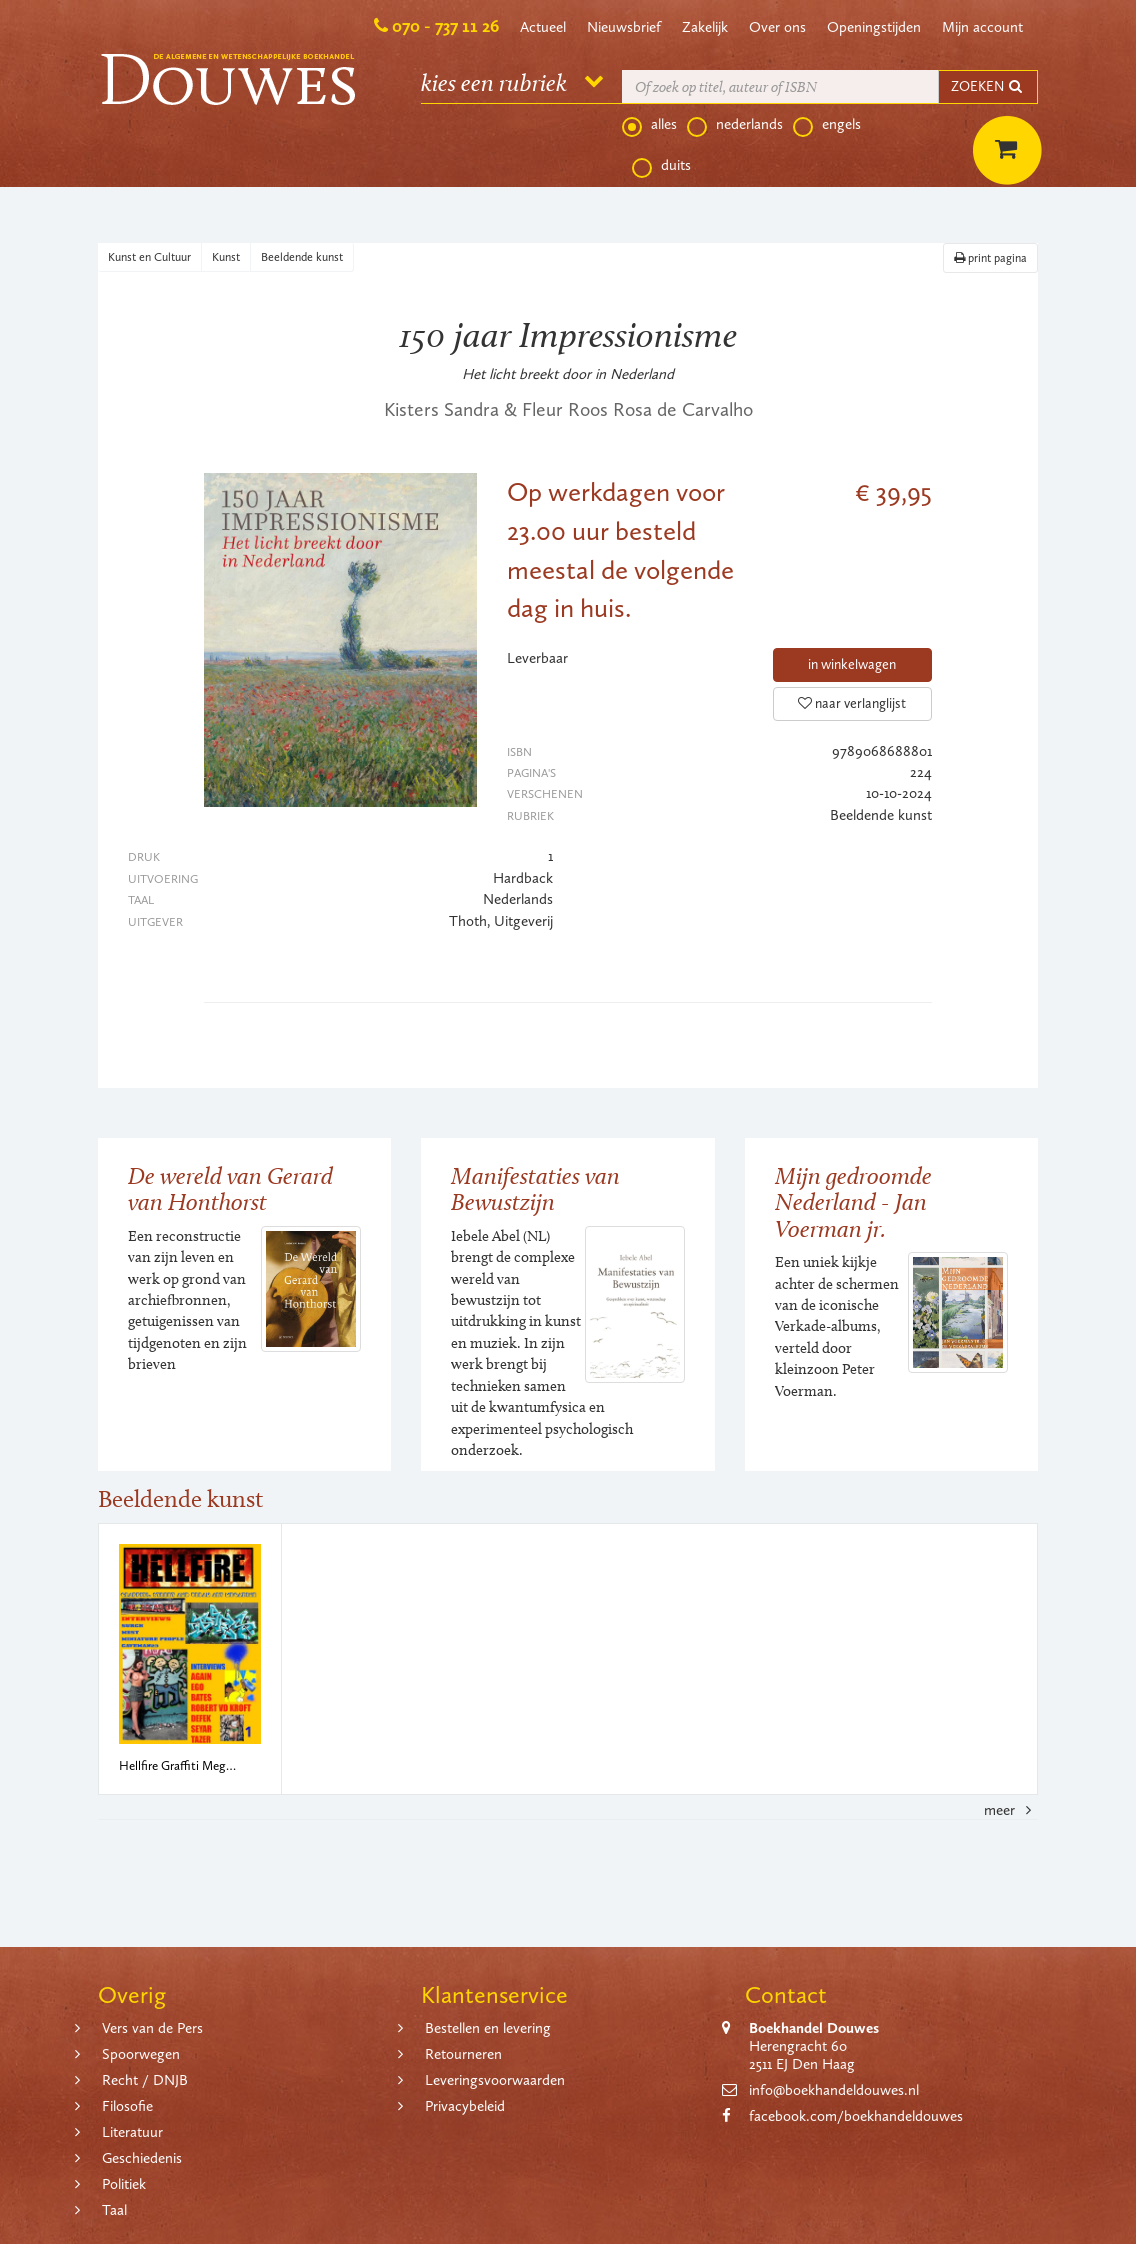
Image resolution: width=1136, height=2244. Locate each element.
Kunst (226, 257)
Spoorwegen (141, 2054)
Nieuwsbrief (624, 27)
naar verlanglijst (852, 703)
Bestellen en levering (488, 2028)
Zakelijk (705, 27)
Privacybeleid (465, 2106)
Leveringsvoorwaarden (495, 2080)
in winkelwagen (852, 664)
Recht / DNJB (145, 2080)
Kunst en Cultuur (149, 257)
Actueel (543, 27)
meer (1011, 1810)
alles (649, 125)
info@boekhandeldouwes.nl (834, 2090)
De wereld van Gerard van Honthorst (230, 1188)
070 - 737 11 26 (445, 26)
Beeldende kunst (302, 257)
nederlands (735, 125)
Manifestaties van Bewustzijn (535, 1188)
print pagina (990, 258)
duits (661, 166)
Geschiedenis (142, 2158)
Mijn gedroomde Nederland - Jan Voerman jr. (853, 1202)
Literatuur (132, 2132)
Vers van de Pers (152, 2028)
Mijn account (982, 27)
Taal (114, 2210)
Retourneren (463, 2054)
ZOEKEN (988, 86)
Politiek (124, 2184)
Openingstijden (874, 27)
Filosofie (127, 2106)
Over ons (777, 27)
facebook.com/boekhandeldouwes (856, 2116)
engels (827, 125)
